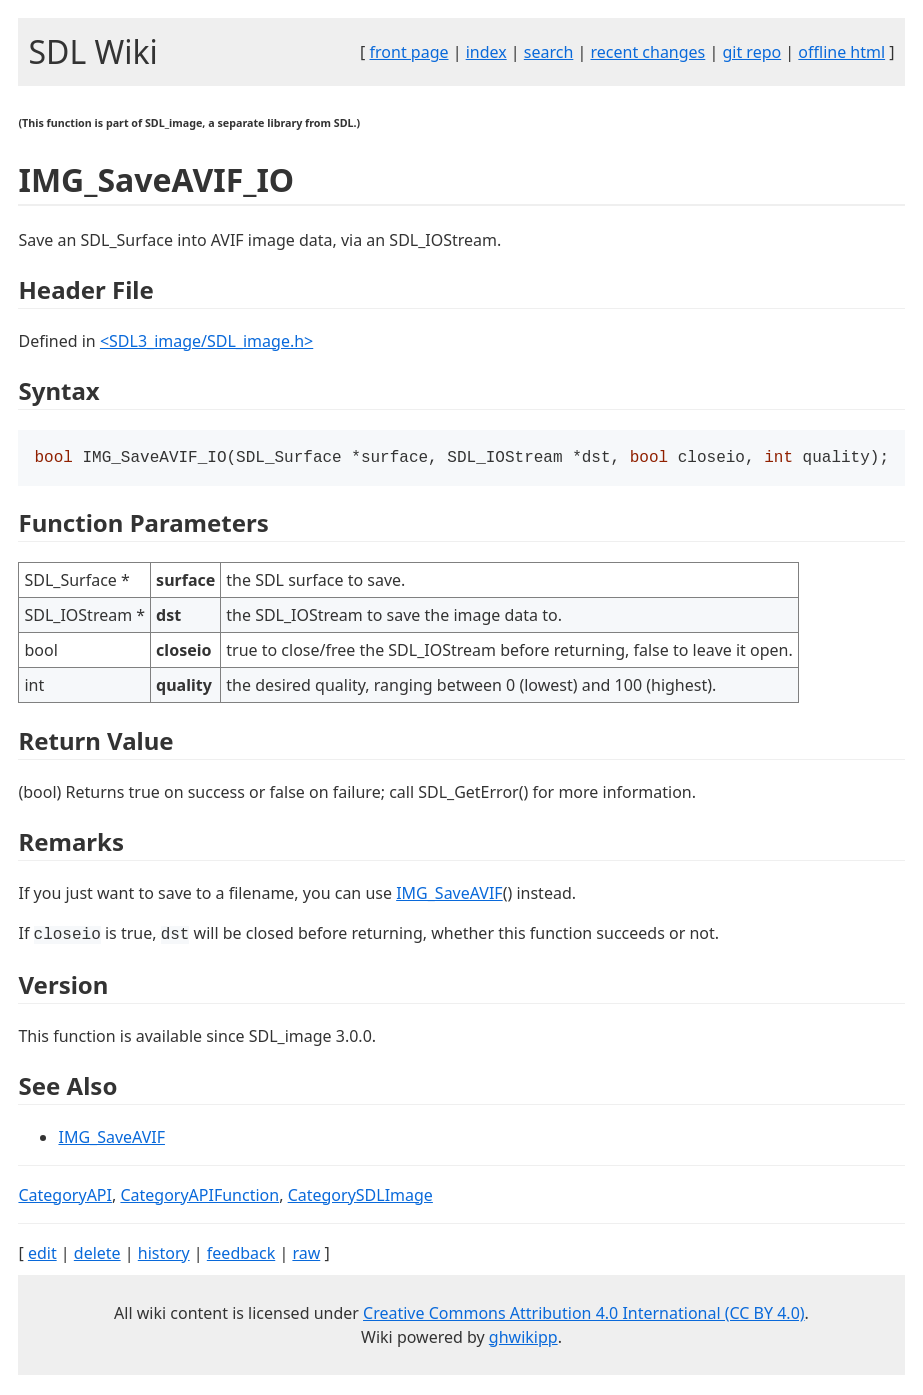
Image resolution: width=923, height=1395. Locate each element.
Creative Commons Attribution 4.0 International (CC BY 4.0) (584, 1315)
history (164, 1255)
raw (306, 1255)
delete (97, 1255)
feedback (241, 1255)
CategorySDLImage (360, 1197)
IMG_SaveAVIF (449, 895)
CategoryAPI (65, 1197)
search (549, 52)
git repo (751, 52)
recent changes (647, 52)
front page (409, 52)
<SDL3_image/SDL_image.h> (206, 341)
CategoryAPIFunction (199, 1197)
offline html (841, 52)
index (486, 52)
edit (42, 1255)
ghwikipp (523, 1339)
